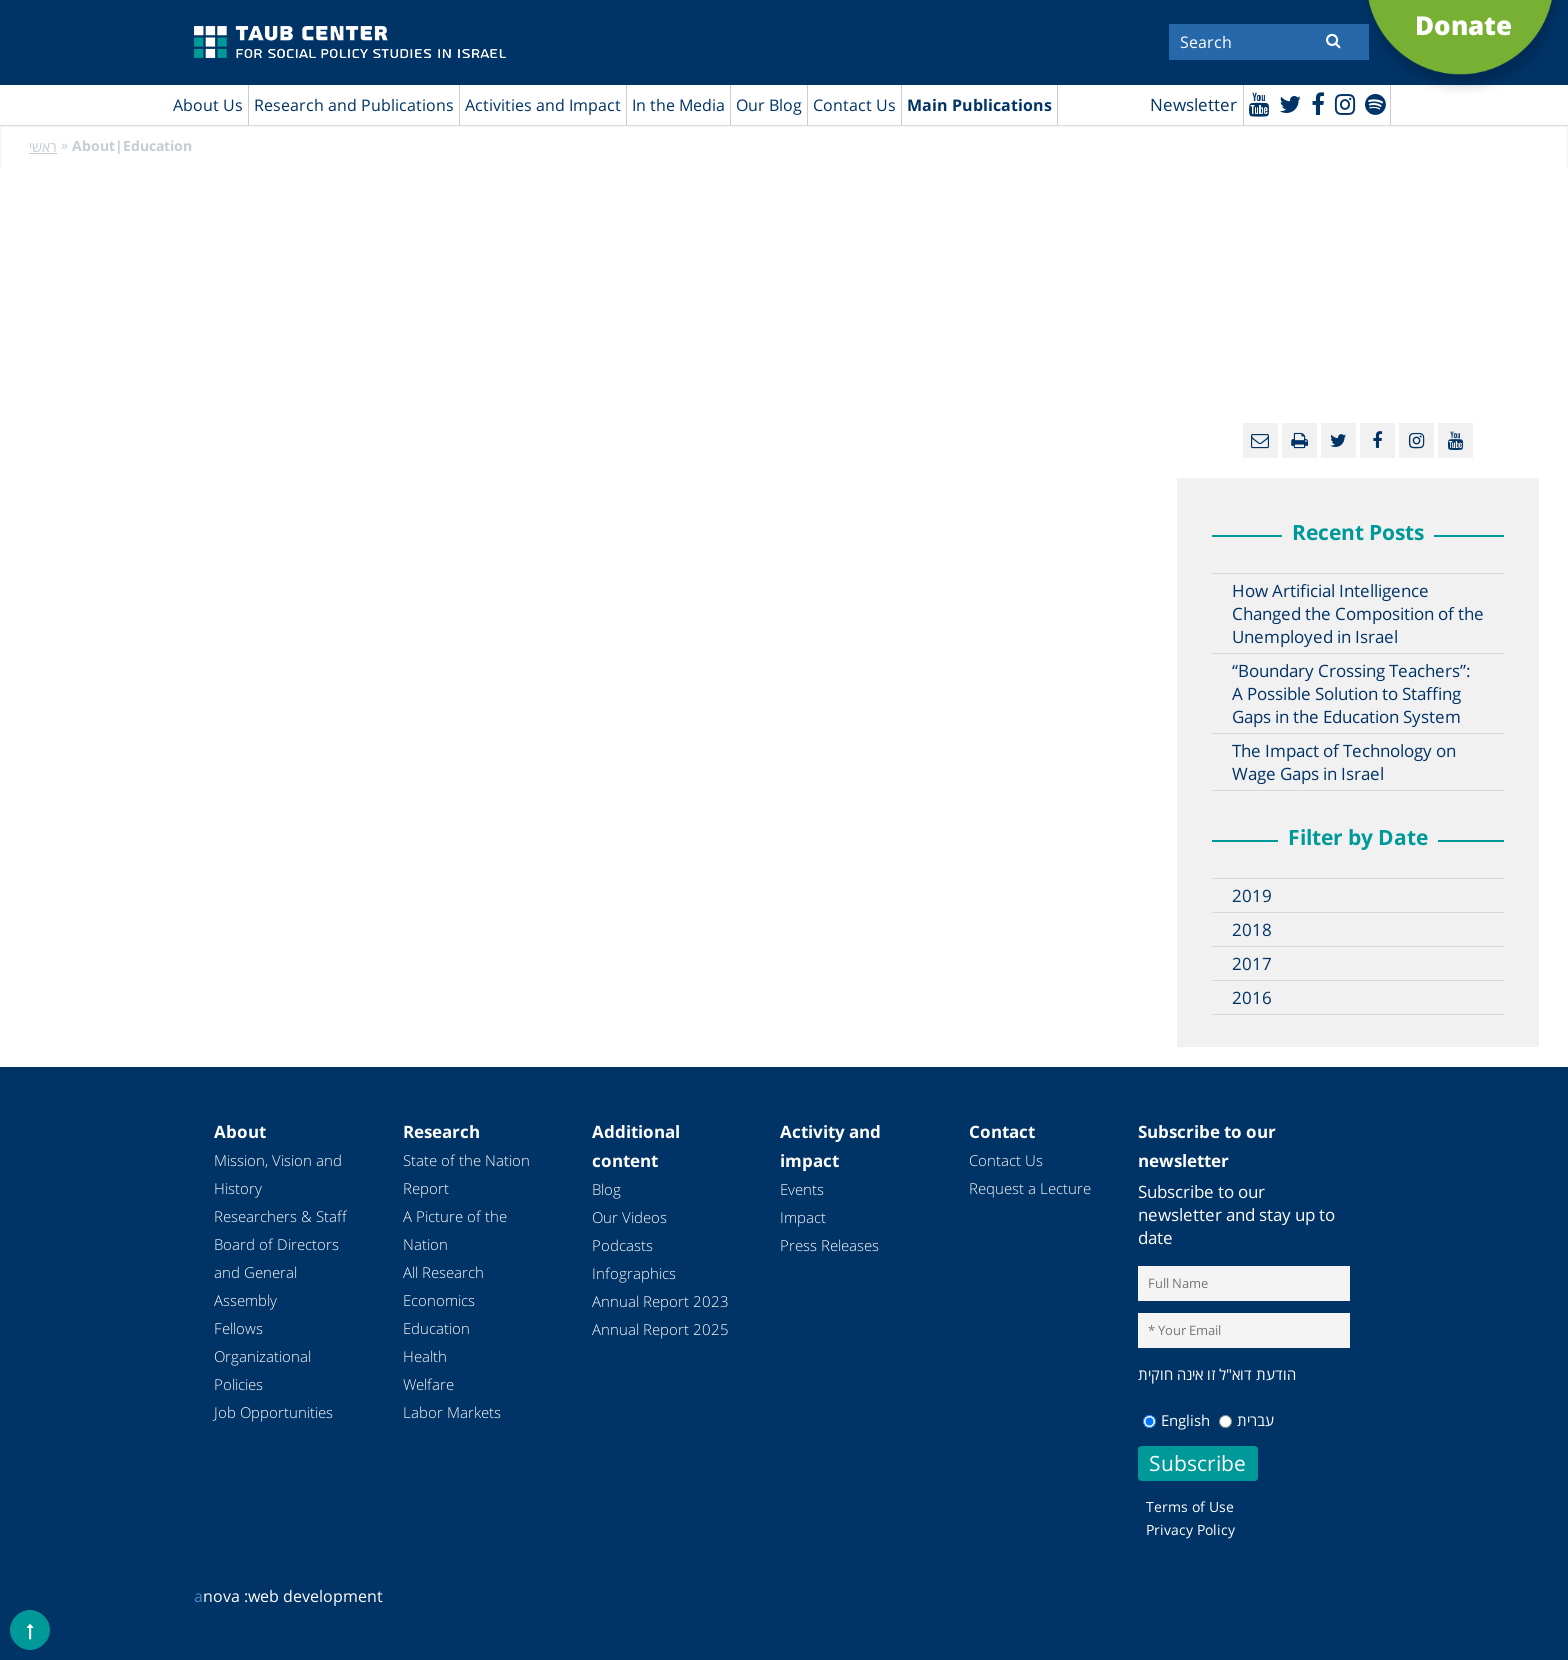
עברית (1246, 1420)
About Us (208, 105)
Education (436, 1329)
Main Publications (979, 105)
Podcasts (622, 1246)
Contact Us (854, 105)
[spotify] (1374, 103)
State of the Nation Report (466, 1175)
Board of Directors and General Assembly (276, 1273)
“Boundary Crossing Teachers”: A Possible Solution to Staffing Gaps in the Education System (1351, 694)
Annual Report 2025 (660, 1330)
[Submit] (1333, 40)
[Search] (1269, 42)
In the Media (678, 105)
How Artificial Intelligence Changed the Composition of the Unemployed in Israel (1358, 614)
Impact (803, 1218)
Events (802, 1190)
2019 (1252, 896)
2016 (1252, 998)
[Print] (1299, 441)
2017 (1252, 964)
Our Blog (769, 105)
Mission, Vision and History (278, 1175)
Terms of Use (1190, 1506)
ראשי (43, 147)
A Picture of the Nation (455, 1231)
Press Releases (829, 1246)
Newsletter (1190, 105)
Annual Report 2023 (660, 1302)
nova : (221, 1596)
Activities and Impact (543, 105)
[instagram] (1343, 103)
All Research (443, 1273)
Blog (606, 1190)
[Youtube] (1256, 103)
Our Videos (629, 1218)
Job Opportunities (273, 1413)
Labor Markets (452, 1413)
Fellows (238, 1329)
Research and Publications (354, 105)
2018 (1252, 930)
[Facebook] (1316, 103)
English (1176, 1420)
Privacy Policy (1190, 1529)
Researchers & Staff (280, 1217)
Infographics (634, 1274)
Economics (439, 1301)
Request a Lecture (1030, 1189)
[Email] (1260, 441)
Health (425, 1357)
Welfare (428, 1385)
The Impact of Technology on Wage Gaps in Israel (1344, 763)
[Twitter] (1288, 103)
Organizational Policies (262, 1371)
